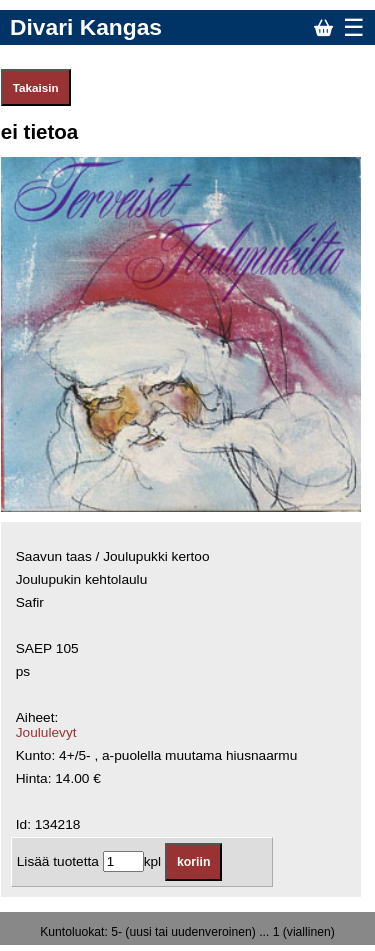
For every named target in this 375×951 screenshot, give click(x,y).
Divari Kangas (86, 27)
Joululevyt (46, 732)
